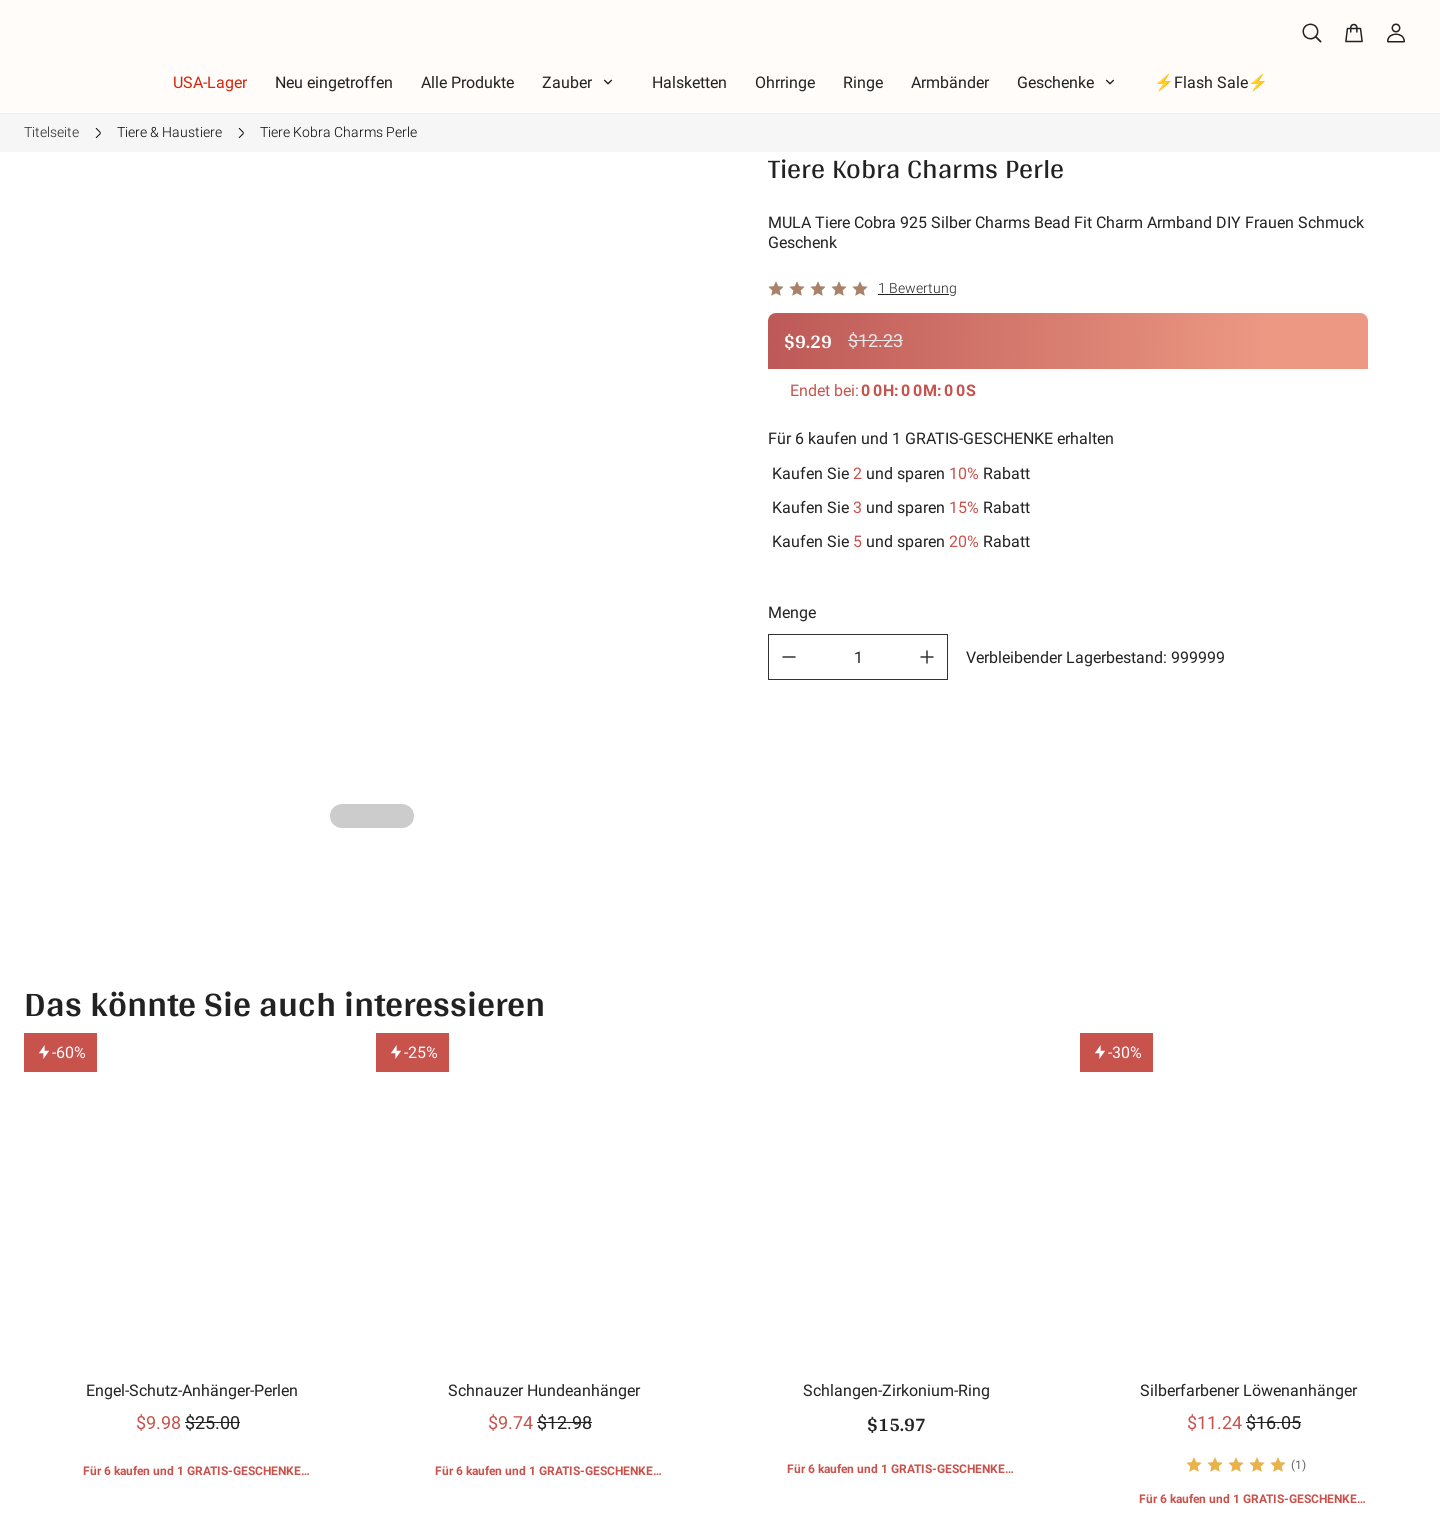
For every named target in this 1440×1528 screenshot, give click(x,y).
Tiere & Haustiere (169, 132)
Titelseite (51, 132)
